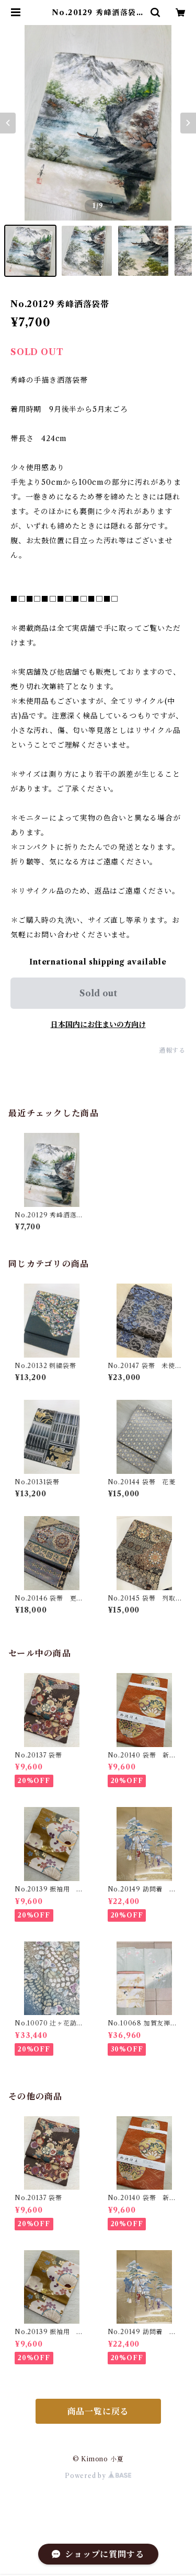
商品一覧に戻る (98, 2411)
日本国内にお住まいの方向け (98, 1024)
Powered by (98, 2476)
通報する (172, 1050)
